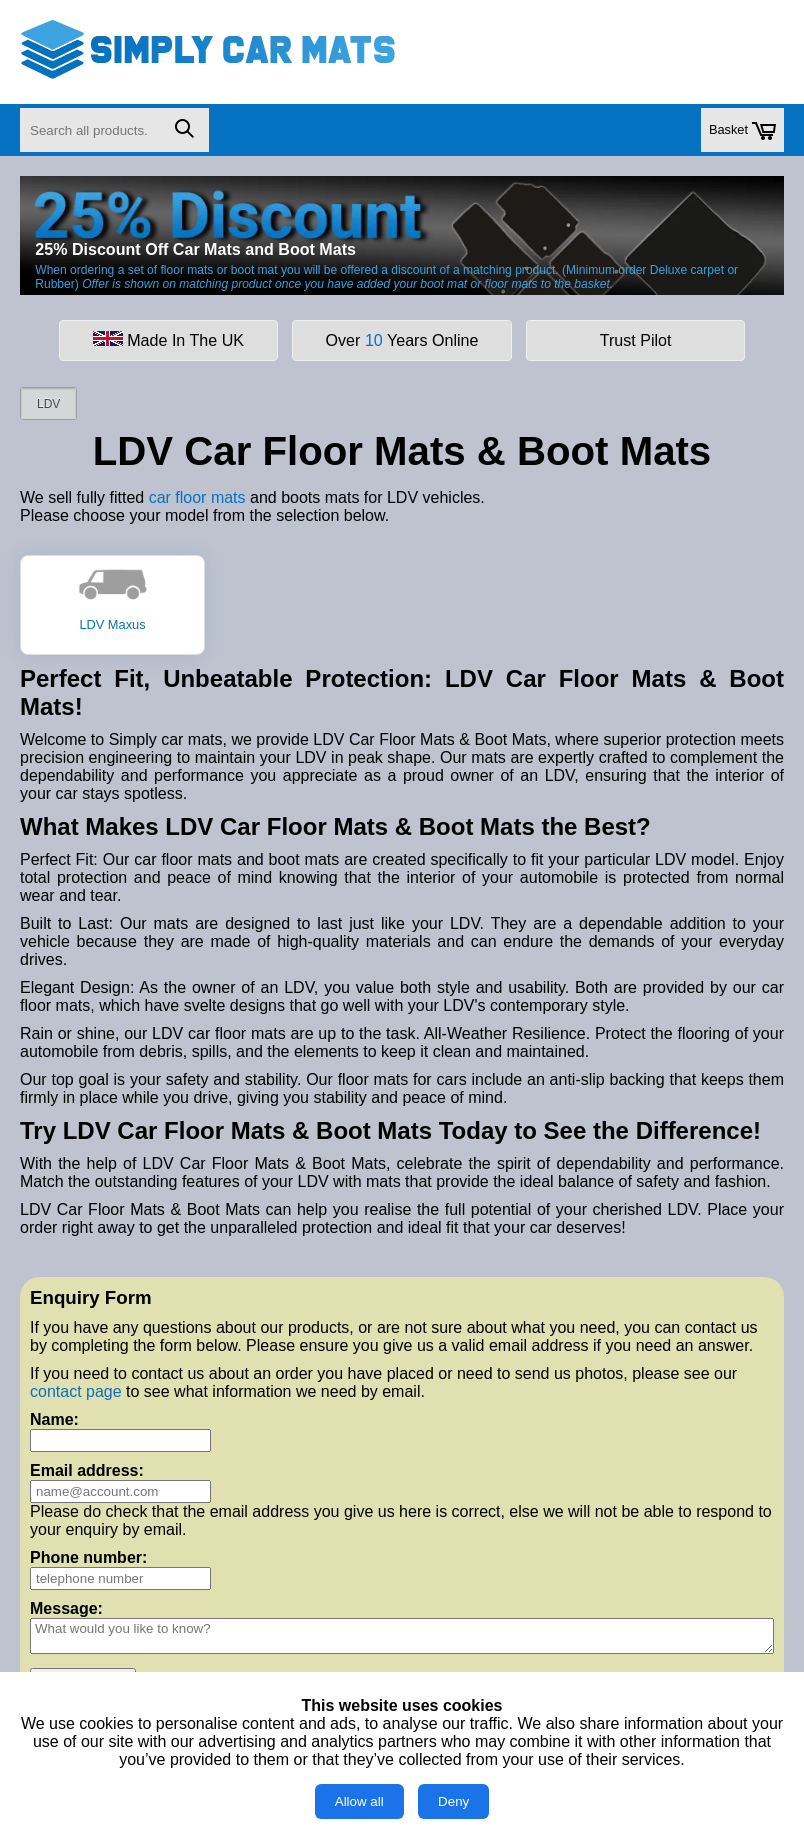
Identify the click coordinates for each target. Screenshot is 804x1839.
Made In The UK (168, 340)
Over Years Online (402, 340)
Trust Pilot (636, 340)
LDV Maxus (113, 598)
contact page (76, 1391)
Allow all (359, 1801)
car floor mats (197, 497)
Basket (742, 131)
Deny (453, 1801)
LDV (48, 404)
